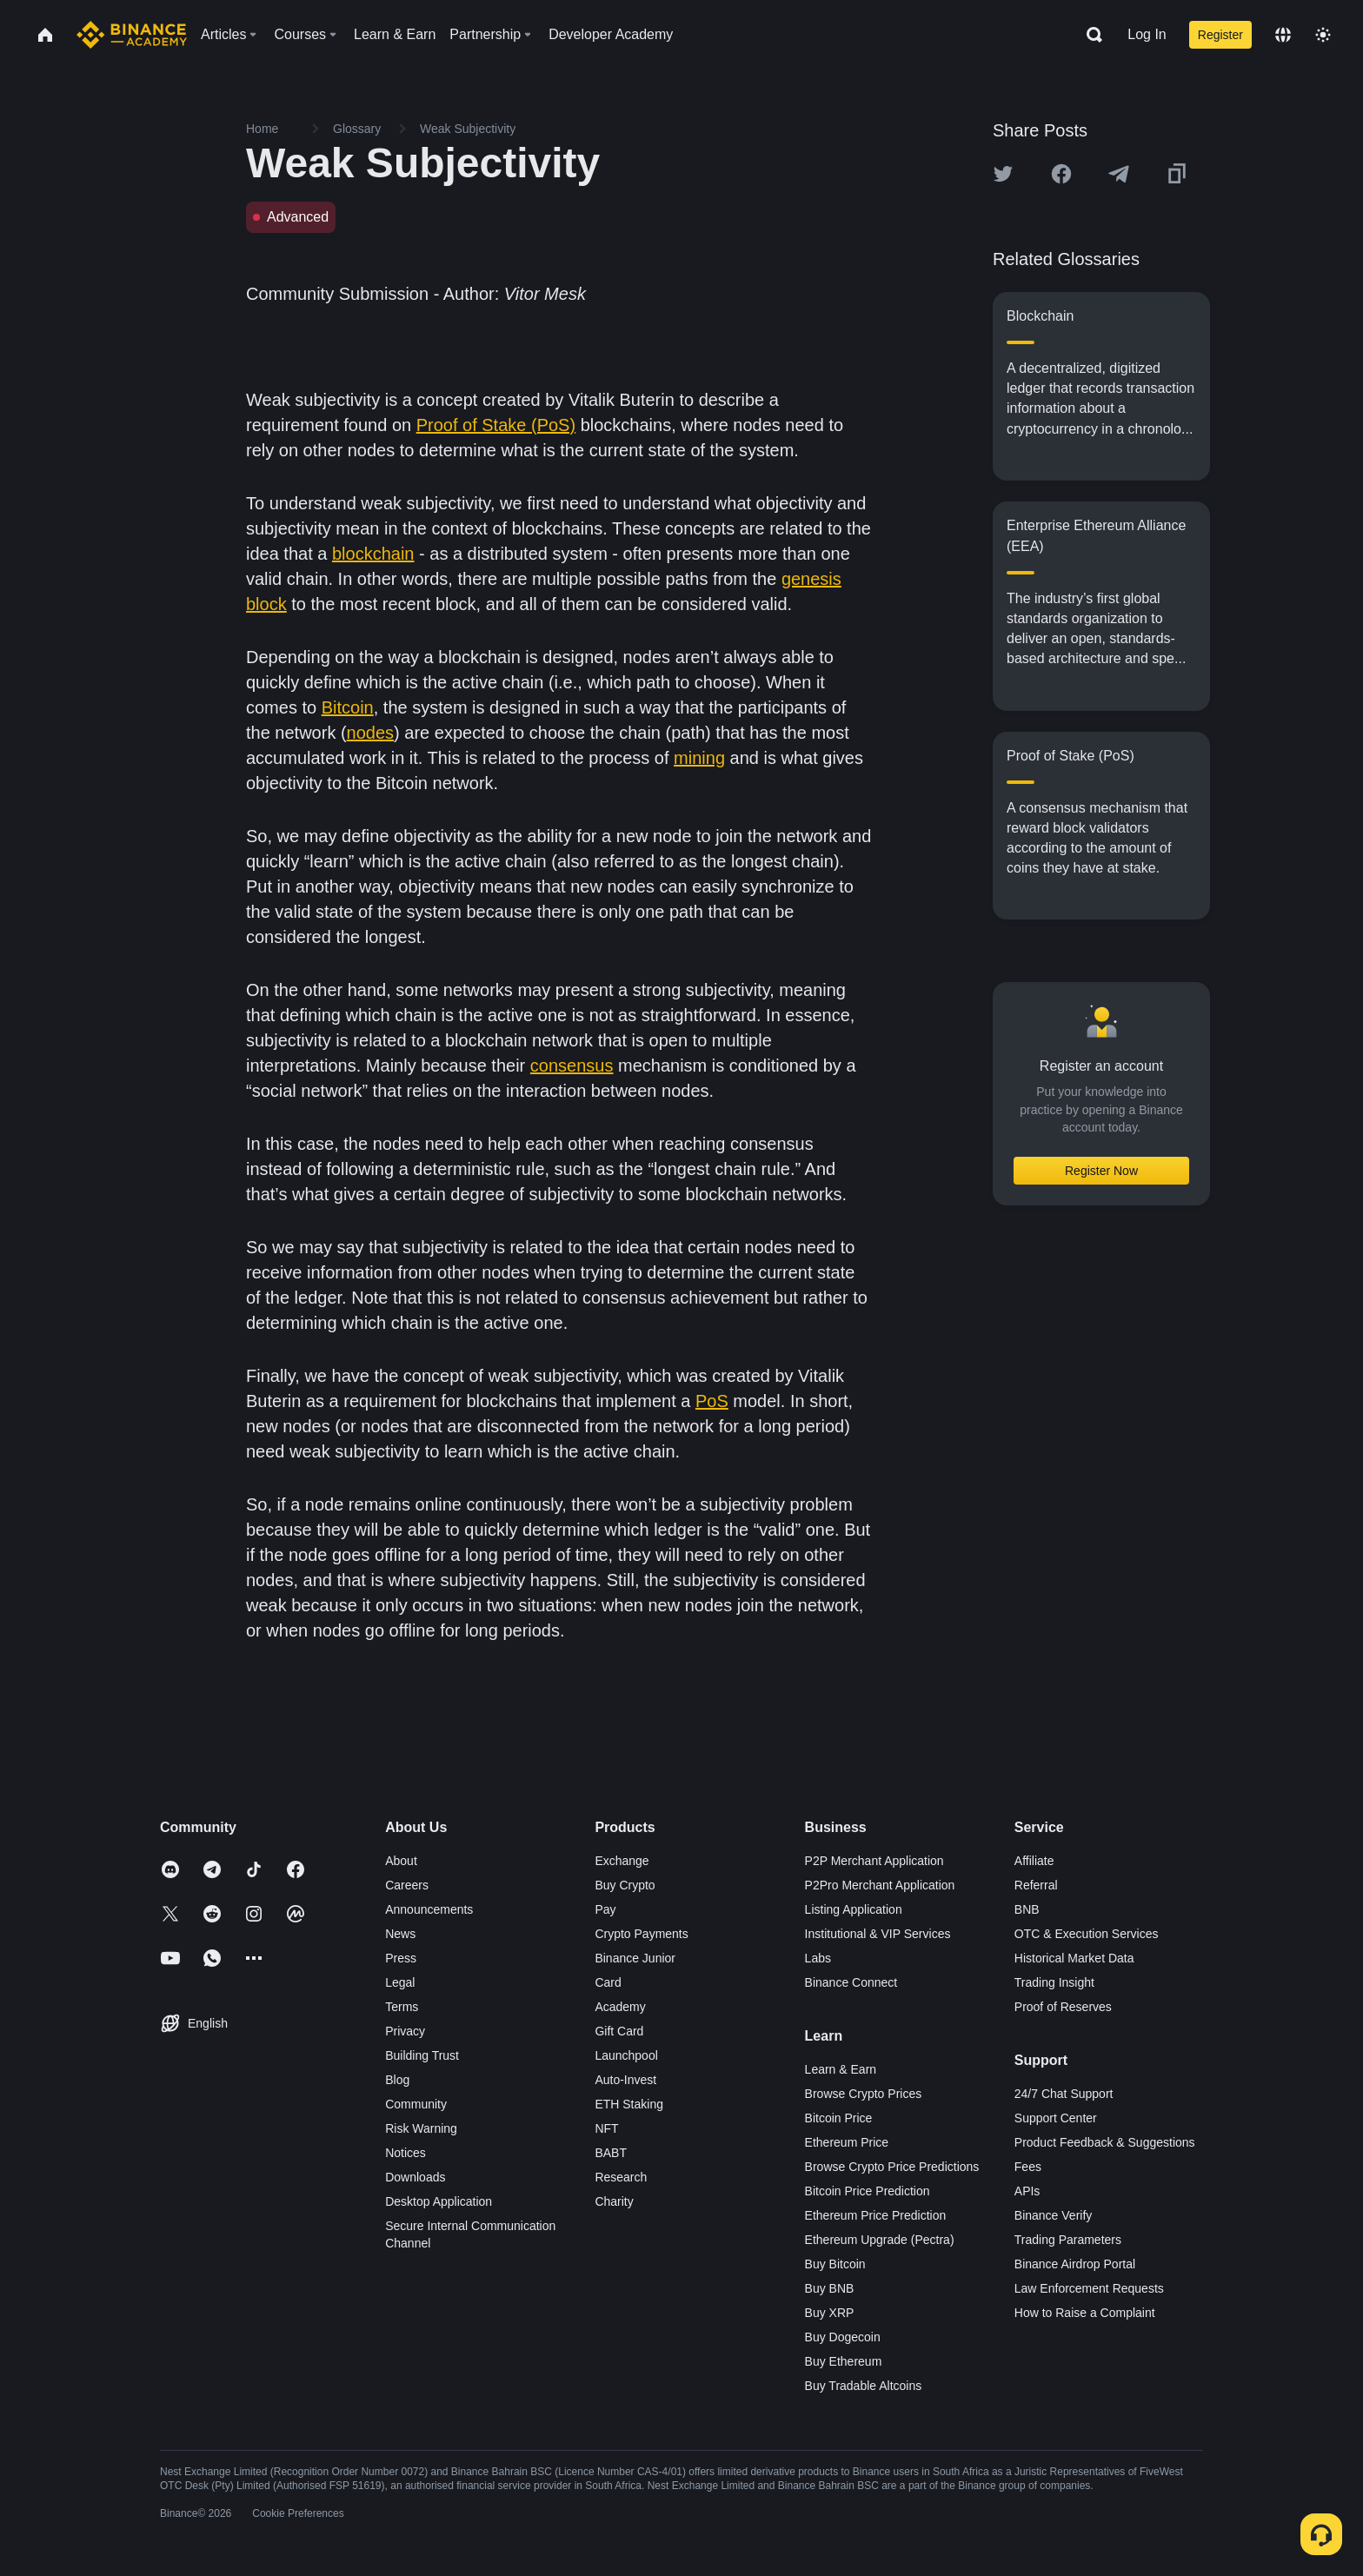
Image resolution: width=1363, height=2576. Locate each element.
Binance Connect (851, 1982)
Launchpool (626, 2055)
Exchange (621, 1861)
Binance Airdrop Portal (1074, 2264)
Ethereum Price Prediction (876, 2215)
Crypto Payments (641, 1934)
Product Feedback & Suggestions (1104, 2142)
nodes (371, 732)
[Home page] (131, 35)
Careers (407, 1885)
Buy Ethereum (843, 2361)
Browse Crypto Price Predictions (892, 2167)
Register (1220, 35)
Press (400, 1958)
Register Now (1101, 1171)
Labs (818, 1958)
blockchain (373, 553)
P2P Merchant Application (874, 1861)
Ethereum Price (846, 2142)
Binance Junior (635, 1958)
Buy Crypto (625, 1885)
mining (699, 757)
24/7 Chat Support (1064, 2094)
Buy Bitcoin (835, 2264)
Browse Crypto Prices (863, 2094)
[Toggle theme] (1323, 34)
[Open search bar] (1089, 34)
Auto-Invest (625, 2080)
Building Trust (422, 2055)
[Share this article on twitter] (1003, 173)
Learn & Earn (841, 2069)
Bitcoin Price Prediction (867, 2191)
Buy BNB (829, 2288)
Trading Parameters (1067, 2240)
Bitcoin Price (839, 2118)
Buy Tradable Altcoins (863, 2386)
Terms (401, 2007)
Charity (614, 2201)
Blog (397, 2080)
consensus (572, 1065)
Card (608, 1982)
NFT (606, 2128)
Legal (400, 1982)
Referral (1036, 1885)
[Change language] (1283, 34)
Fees (1027, 2167)
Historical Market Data (1074, 1958)
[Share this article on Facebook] (1061, 173)
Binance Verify (1053, 2215)
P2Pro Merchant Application (880, 1885)
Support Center (1055, 2118)
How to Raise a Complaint (1084, 2313)
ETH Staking (629, 2104)
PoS (711, 1401)
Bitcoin (348, 707)
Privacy (405, 2031)
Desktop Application (438, 2201)
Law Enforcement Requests (1089, 2288)
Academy (620, 2007)
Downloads (415, 2177)
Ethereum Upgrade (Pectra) (879, 2240)
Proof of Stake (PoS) (495, 425)
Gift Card (619, 2031)
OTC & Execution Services (1086, 1934)
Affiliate (1034, 1861)
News (400, 1934)
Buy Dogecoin (843, 2337)
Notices (405, 2153)
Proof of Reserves (1063, 2007)
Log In (1146, 34)
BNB (1027, 1909)
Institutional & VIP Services (878, 1934)
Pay (605, 1909)
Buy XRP (829, 2313)
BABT (611, 2153)
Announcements (429, 1909)
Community (416, 2104)
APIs (1027, 2191)
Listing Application (853, 1909)
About (401, 1861)
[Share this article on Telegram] (1118, 173)
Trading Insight (1054, 1982)
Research (621, 2177)
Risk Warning (421, 2128)
